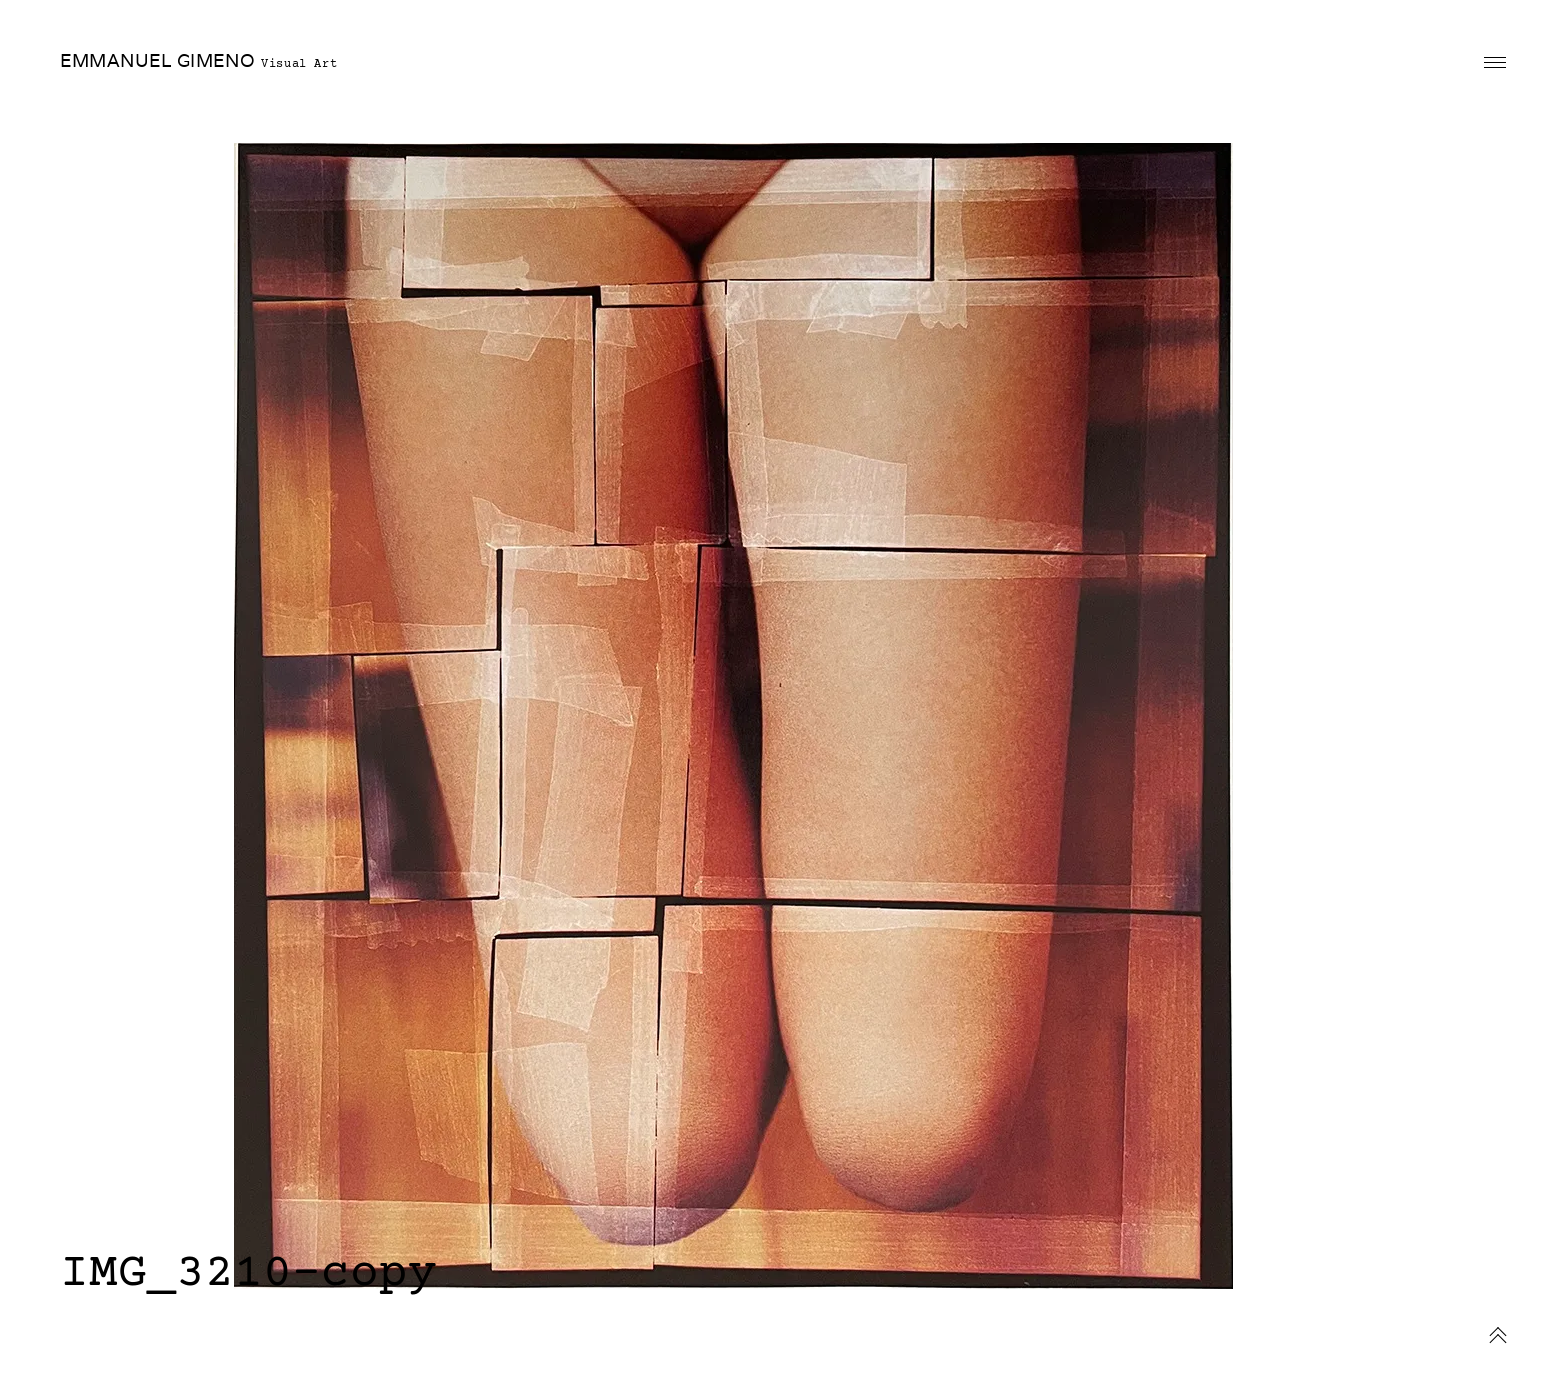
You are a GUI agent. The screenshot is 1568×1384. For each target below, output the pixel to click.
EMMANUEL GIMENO (157, 60)
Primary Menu (1495, 62)
